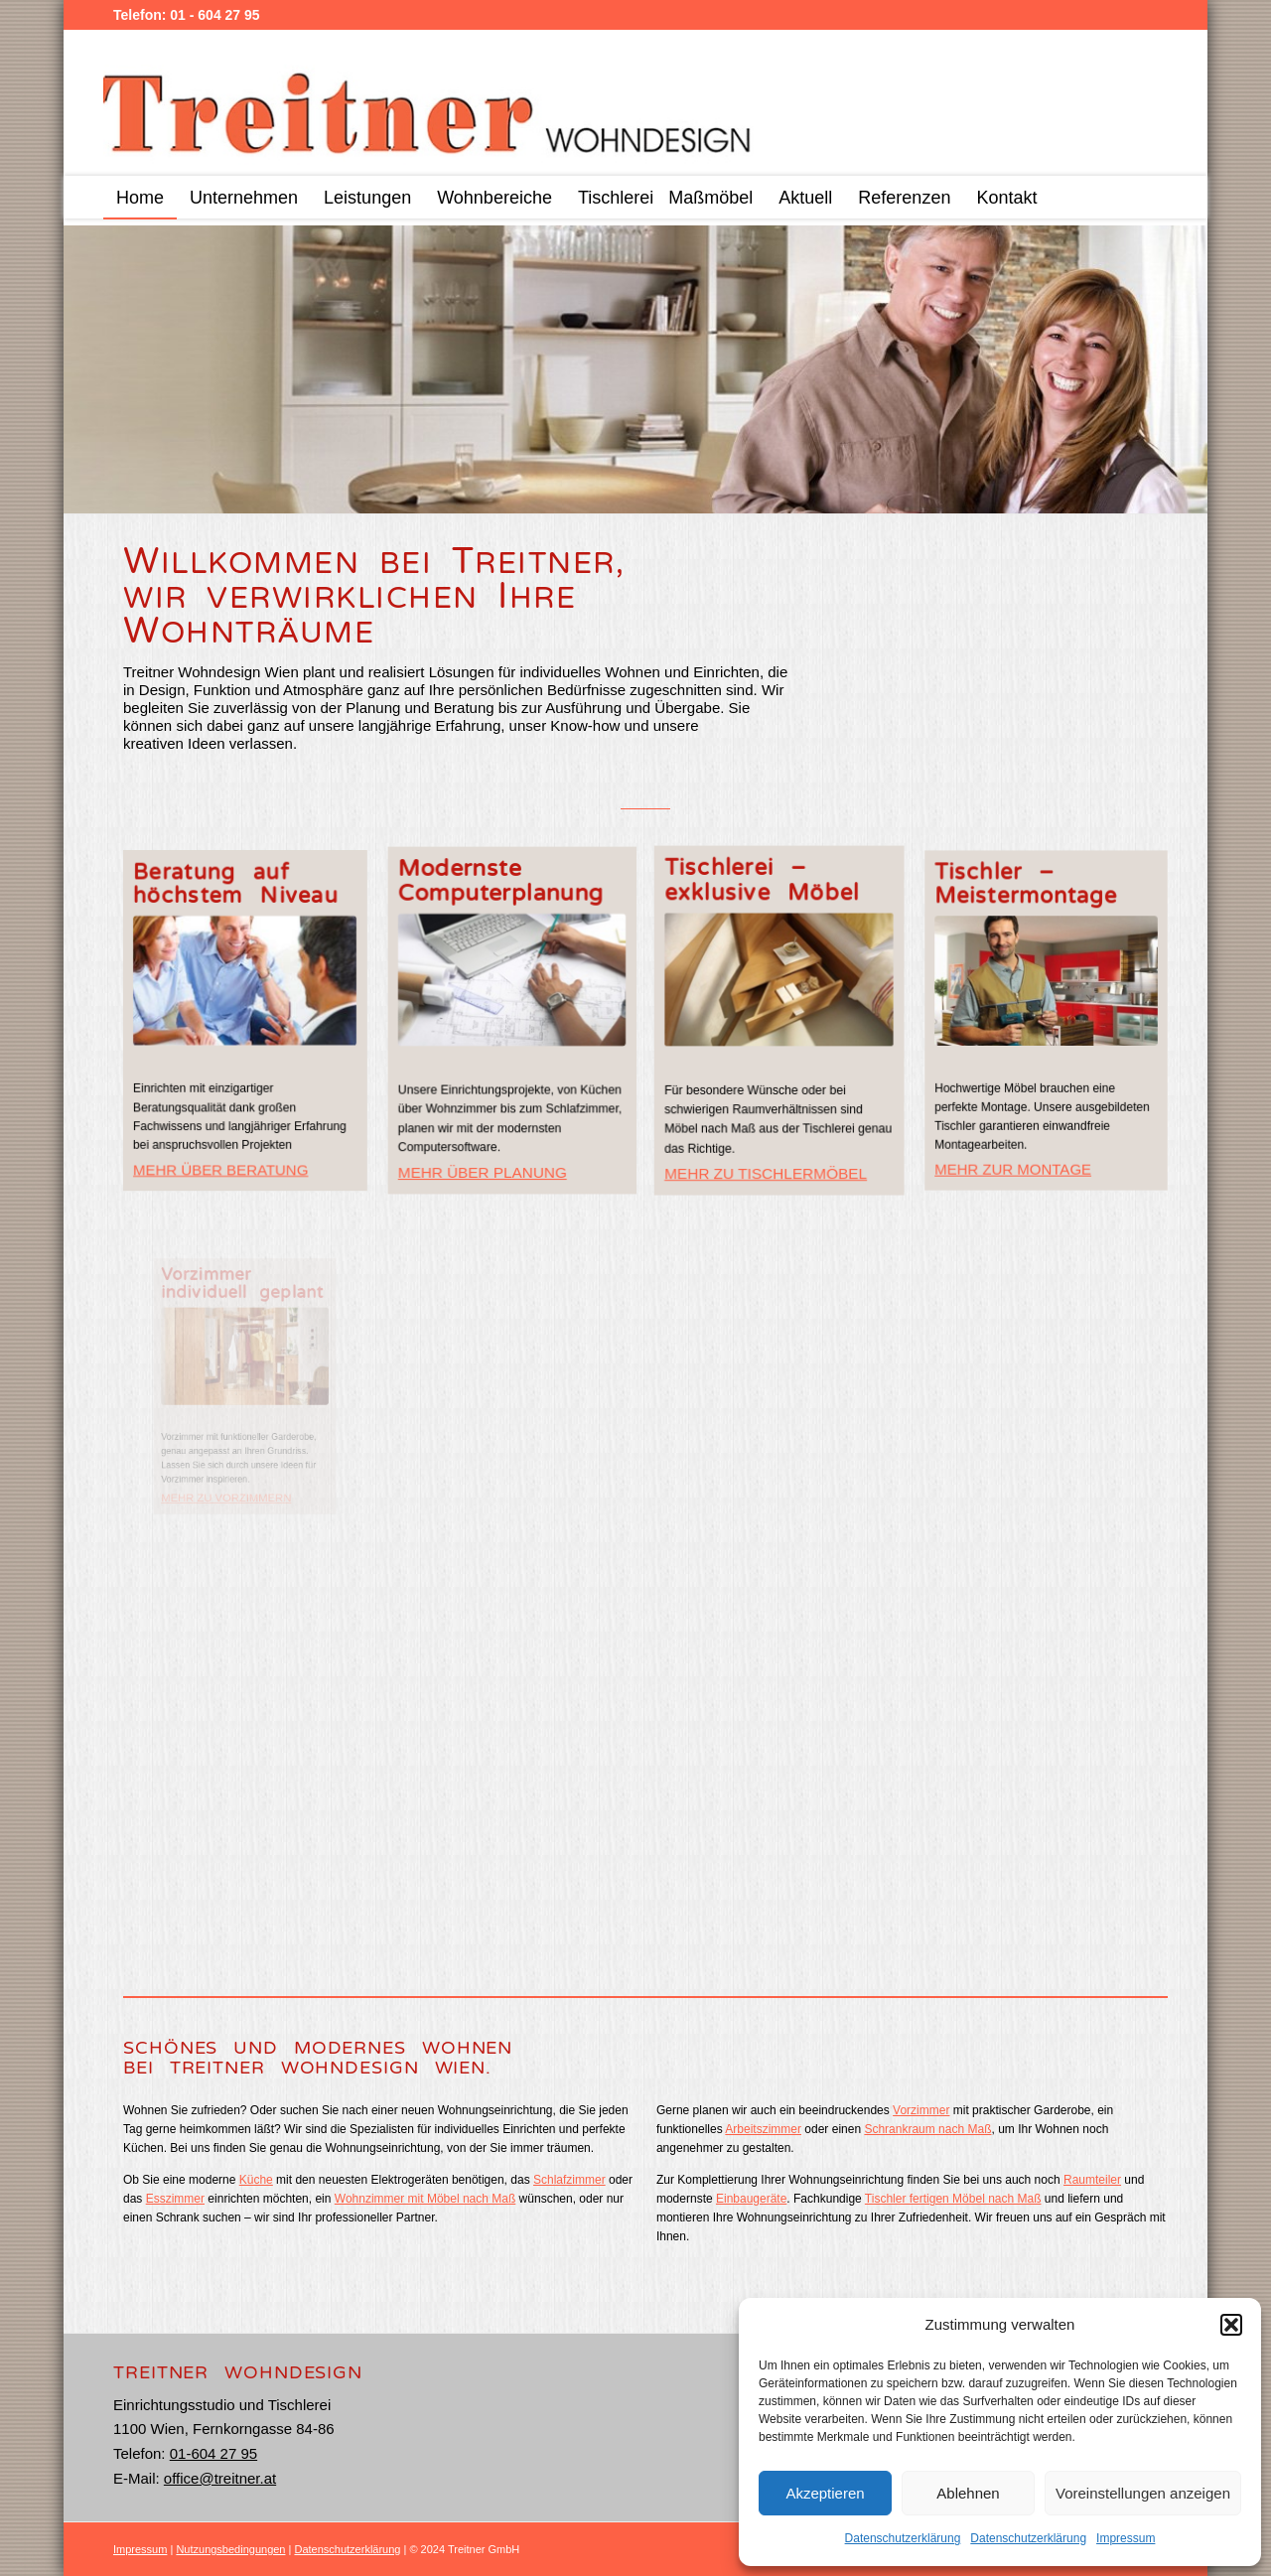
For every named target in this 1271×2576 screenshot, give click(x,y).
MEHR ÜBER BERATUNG (220, 1171)
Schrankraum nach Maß (927, 2129)
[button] (1231, 2325)
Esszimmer (175, 2199)
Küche (256, 2180)
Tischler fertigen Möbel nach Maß (953, 2199)
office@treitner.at (220, 2478)
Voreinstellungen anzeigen (1143, 2493)
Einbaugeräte (751, 2199)
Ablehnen (967, 2493)
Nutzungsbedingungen (230, 2549)
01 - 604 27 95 (214, 15)
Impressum (1125, 2538)
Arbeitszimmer (763, 2129)
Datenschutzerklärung (903, 2538)
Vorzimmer (921, 2110)
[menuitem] (140, 197)
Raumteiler (1092, 2180)
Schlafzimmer (569, 2180)
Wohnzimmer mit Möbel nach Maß (425, 2199)
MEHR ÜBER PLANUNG (483, 1163)
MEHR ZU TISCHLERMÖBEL (768, 1138)
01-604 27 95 (213, 2453)
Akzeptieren (824, 2493)
